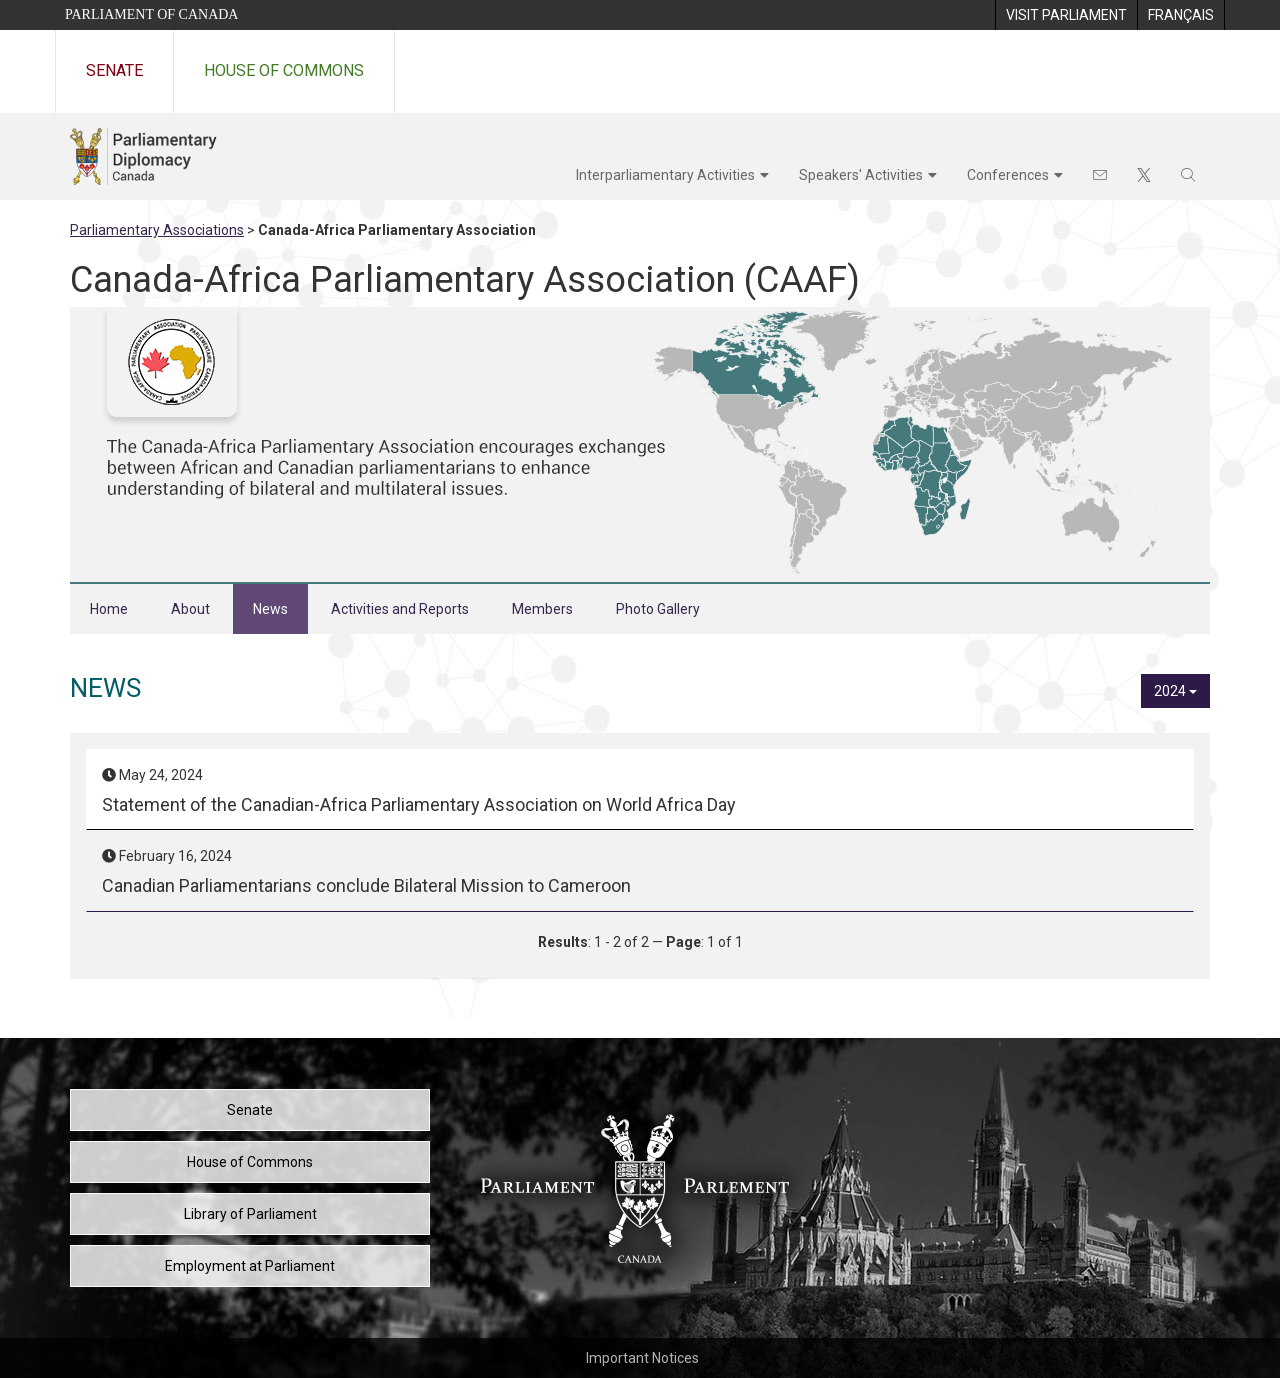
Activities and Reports (400, 609)
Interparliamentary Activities (665, 175)
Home (109, 609)
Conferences (1008, 175)
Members (542, 609)
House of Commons (284, 70)
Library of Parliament (250, 1214)
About (190, 609)
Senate (114, 70)
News (270, 609)
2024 (1175, 691)
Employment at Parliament (250, 1266)
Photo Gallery (658, 609)
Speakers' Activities (861, 175)
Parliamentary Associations (157, 230)
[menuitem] (1066, 15)
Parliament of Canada (151, 14)
